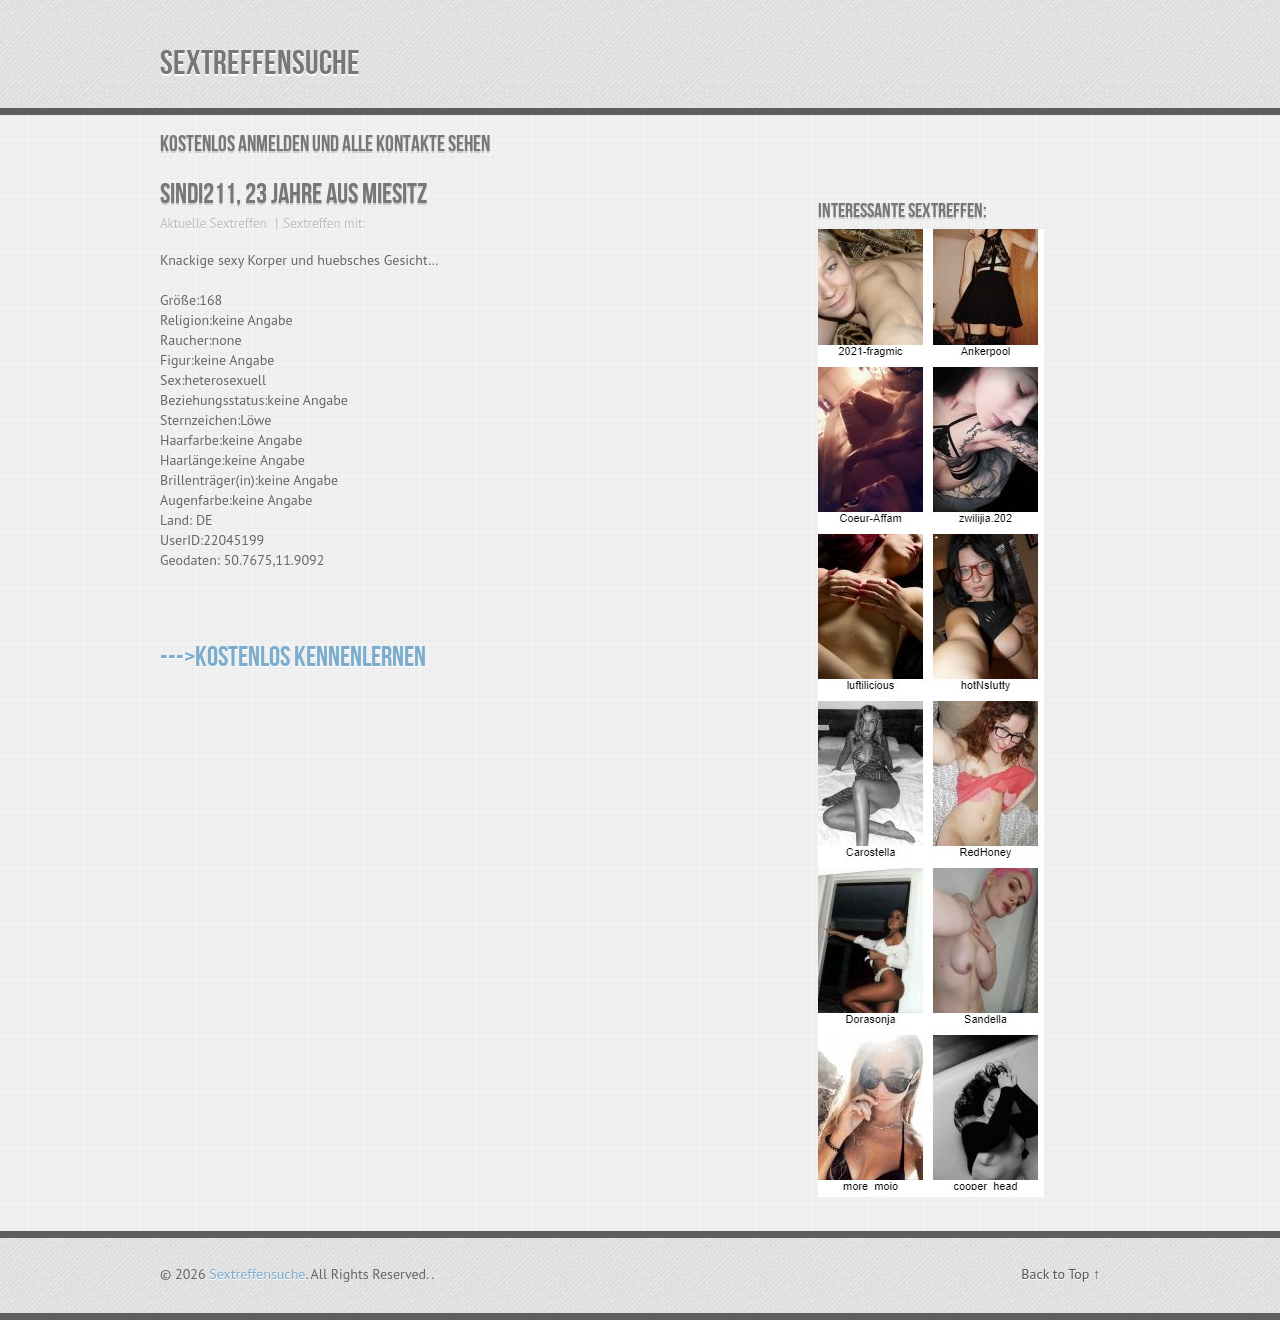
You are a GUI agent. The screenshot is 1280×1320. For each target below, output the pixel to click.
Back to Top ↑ (1060, 1274)
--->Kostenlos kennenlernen (293, 657)
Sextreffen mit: (324, 223)
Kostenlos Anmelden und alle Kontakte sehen (325, 144)
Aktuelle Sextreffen (213, 223)
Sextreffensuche (260, 63)
